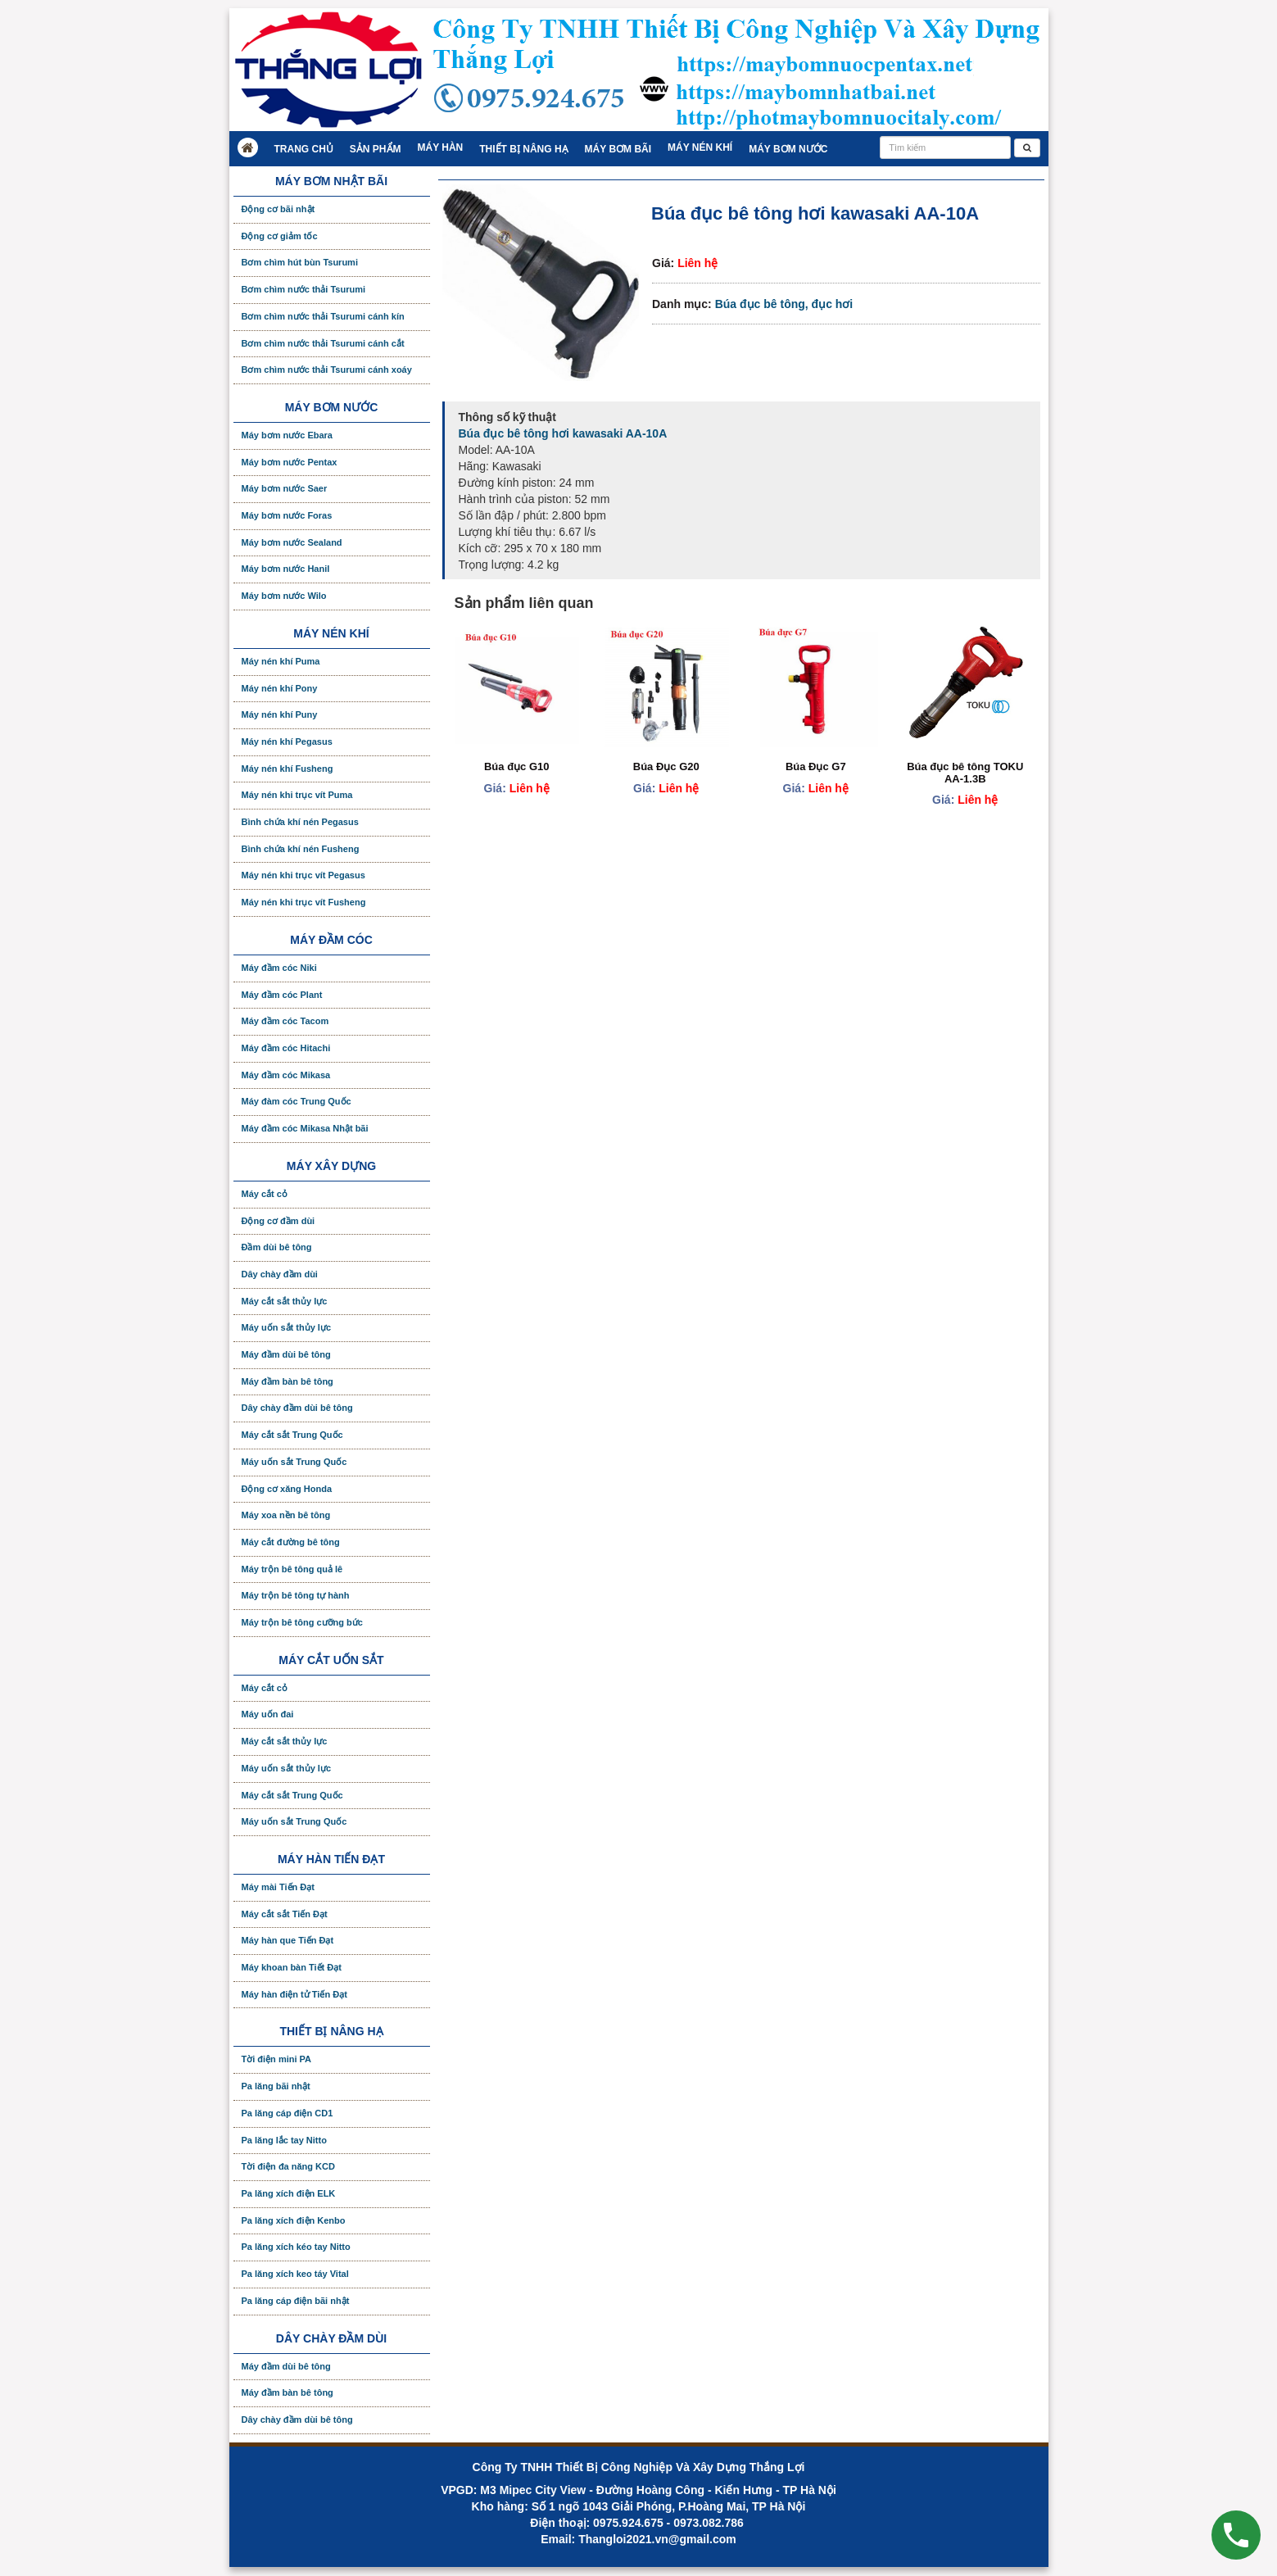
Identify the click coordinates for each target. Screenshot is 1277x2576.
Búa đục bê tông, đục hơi (784, 304)
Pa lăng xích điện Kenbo (294, 2220)
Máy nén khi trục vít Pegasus (303, 875)
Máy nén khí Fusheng (287, 768)
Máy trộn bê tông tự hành (296, 1595)
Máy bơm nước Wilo (284, 596)
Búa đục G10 (517, 766)
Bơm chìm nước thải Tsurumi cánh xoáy (327, 369)
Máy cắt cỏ (265, 1194)
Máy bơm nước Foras (287, 515)
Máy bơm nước (788, 149)
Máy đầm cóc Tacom (285, 1021)
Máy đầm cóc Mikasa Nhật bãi (305, 1128)
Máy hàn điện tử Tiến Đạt (294, 1994)
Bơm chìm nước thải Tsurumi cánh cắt (323, 343)
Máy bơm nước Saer (285, 488)
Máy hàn (441, 147)
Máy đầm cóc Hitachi (286, 1048)
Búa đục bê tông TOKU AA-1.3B (965, 772)
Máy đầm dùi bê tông (286, 1354)
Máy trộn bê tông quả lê (292, 1569)
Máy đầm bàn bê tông (287, 1381)
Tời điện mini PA (277, 2059)
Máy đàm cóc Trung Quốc (296, 1101)
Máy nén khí (700, 147)
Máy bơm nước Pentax (289, 462)
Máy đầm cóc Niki (279, 968)
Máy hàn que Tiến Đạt (288, 1940)
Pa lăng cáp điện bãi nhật (296, 2301)
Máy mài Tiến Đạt (278, 1887)
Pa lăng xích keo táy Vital (295, 2274)
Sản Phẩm (375, 149)
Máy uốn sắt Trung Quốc (294, 1462)
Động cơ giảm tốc (280, 236)
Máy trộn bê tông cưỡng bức (302, 1622)
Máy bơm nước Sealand (292, 542)
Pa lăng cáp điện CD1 (287, 2113)
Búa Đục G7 (816, 766)
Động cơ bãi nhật (278, 209)
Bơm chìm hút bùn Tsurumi (300, 262)
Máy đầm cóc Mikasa (286, 1075)
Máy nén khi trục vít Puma (297, 795)
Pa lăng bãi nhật (276, 2086)
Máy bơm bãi (618, 149)
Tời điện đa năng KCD (288, 2166)
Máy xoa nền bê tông (286, 1515)
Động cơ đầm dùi (278, 1221)
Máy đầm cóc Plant (282, 995)
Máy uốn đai (268, 1714)
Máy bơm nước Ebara (287, 435)
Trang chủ (303, 149)
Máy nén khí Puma (281, 661)
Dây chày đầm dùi (280, 1274)
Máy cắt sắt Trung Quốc (292, 1435)
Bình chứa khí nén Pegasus (300, 822)
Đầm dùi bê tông (277, 1247)
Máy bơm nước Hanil (286, 569)
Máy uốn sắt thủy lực (287, 1327)
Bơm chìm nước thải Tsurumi (303, 289)
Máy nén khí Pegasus (287, 741)
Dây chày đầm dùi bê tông (297, 1408)
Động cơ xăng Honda (287, 1489)
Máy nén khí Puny (280, 714)
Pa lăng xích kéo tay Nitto (296, 2247)
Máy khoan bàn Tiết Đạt (292, 1967)
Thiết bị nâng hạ (523, 149)
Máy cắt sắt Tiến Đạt (285, 1914)
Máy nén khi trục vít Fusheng (304, 902)
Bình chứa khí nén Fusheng (301, 849)
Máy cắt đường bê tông (291, 1542)
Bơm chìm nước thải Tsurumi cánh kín (323, 316)
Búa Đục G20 (666, 766)
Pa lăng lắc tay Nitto (284, 2140)
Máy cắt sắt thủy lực (285, 1301)
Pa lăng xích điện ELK (289, 2193)
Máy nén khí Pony (280, 688)
